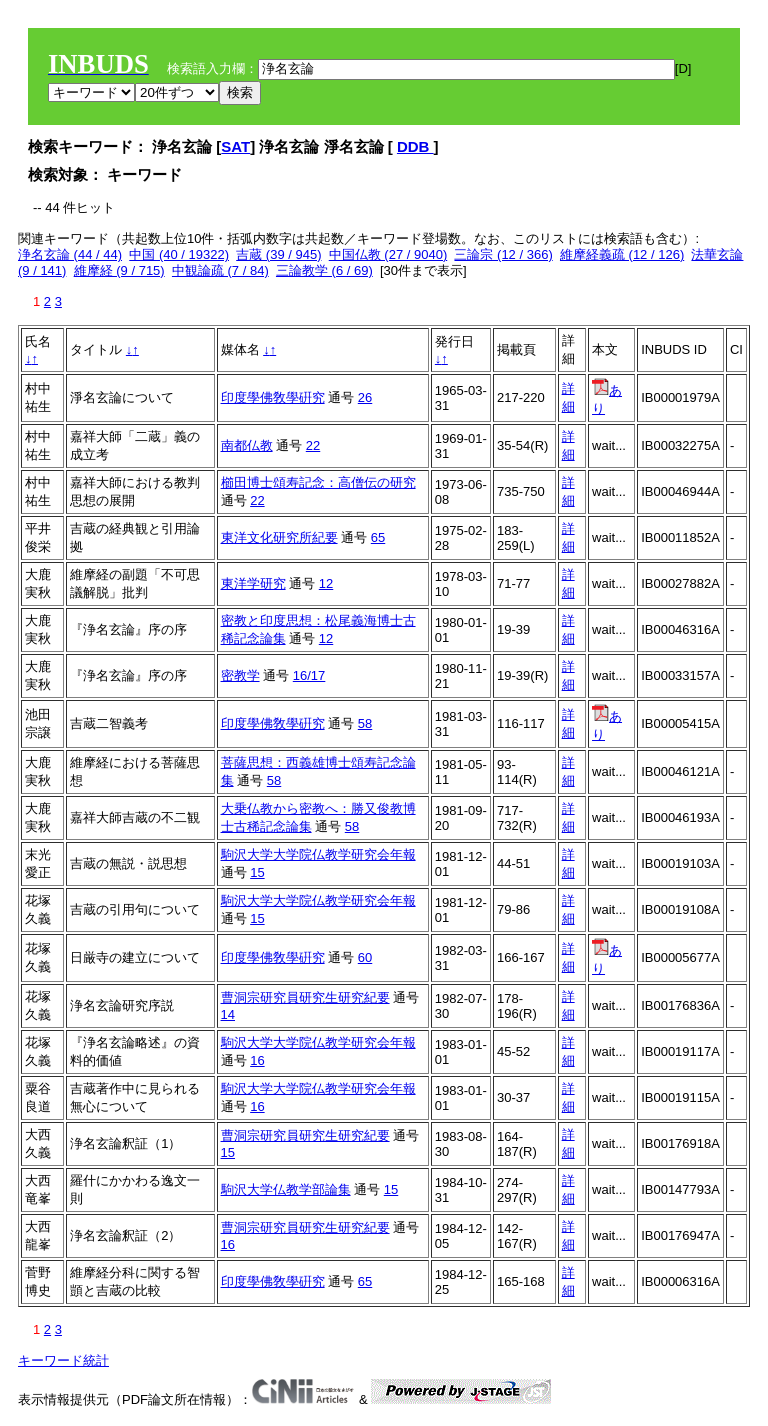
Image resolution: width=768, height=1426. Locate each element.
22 (313, 445)
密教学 (240, 675)
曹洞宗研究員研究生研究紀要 (305, 997)
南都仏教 (247, 445)
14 (228, 1014)
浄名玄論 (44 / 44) (70, 254)
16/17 (309, 675)
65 (378, 537)
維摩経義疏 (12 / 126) (622, 254)
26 (365, 397)
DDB (415, 146)
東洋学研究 (253, 583)
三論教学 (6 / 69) (324, 270)
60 (365, 957)
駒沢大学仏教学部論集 (286, 1189)
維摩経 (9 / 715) (119, 270)
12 (326, 583)
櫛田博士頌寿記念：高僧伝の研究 (318, 482)
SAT (235, 146)
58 (365, 723)
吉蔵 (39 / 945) (278, 254)
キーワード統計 (63, 1360)
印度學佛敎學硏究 (273, 397)
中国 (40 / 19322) (179, 254)
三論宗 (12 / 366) (503, 254)
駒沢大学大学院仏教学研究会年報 (318, 854)
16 (257, 1060)
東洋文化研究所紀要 (279, 537)
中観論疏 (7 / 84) (220, 270)
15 (257, 872)
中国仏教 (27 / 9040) (388, 254)
